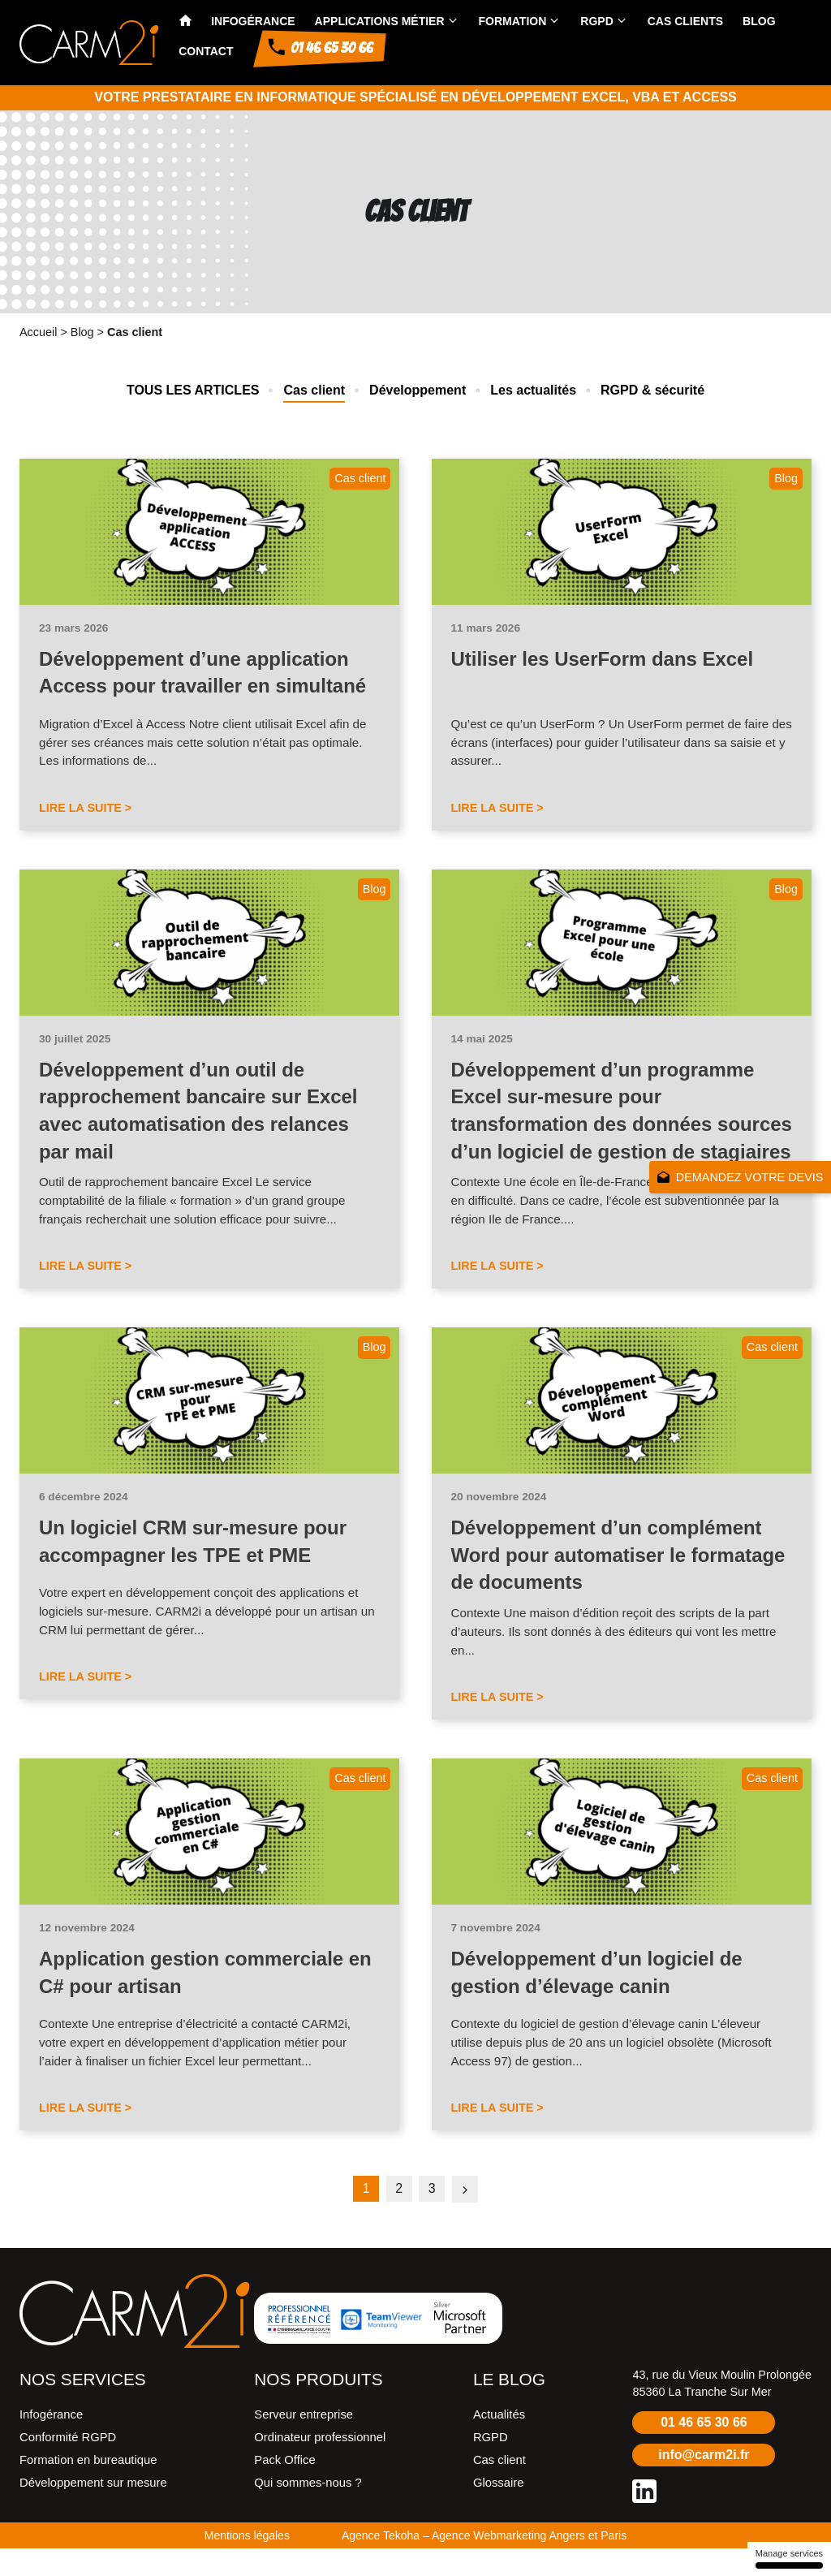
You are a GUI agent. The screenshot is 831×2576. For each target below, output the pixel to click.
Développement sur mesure (93, 2510)
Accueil (38, 332)
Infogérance (253, 21)
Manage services (789, 2558)
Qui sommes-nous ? (307, 2510)
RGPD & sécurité (652, 390)
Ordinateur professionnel (319, 2464)
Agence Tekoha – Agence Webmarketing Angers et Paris (484, 2563)
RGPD (596, 21)
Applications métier (380, 21)
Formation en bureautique (88, 2487)
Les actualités (533, 390)
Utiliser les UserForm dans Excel (603, 659)
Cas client (314, 390)
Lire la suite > (85, 807)
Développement (417, 390)
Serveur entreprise (303, 2442)
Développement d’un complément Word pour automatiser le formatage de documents (618, 1582)
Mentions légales (247, 2563)
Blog (759, 21)
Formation (513, 21)
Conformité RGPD (67, 2464)
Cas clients (685, 21)
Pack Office (284, 2487)
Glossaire (498, 2510)
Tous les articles (193, 390)
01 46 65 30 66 (704, 2450)
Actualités (499, 2442)
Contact (206, 51)
